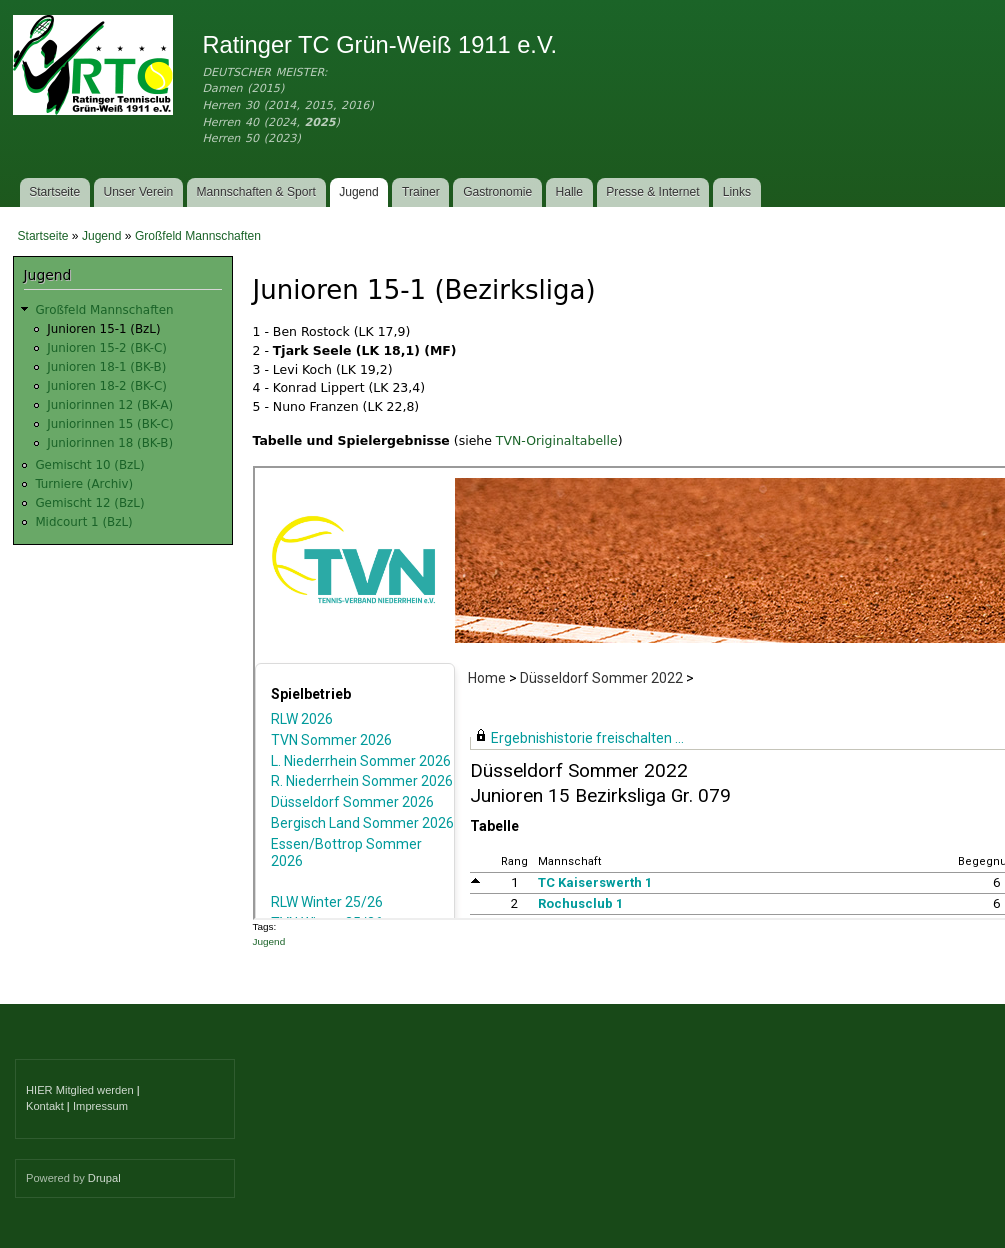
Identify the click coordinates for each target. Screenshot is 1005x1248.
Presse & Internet (652, 192)
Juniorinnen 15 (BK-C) (110, 424)
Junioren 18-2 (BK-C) (107, 386)
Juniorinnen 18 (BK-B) (110, 443)
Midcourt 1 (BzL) (83, 522)
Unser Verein (138, 192)
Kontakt (45, 1106)
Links (737, 192)
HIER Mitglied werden (80, 1090)
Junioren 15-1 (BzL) (103, 329)
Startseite (54, 192)
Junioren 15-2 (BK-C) (107, 348)
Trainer (421, 192)
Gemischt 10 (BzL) (89, 465)
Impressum (100, 1106)
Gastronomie (497, 192)
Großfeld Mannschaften (198, 236)
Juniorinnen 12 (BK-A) (110, 405)
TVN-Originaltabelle (557, 440)
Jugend (359, 192)
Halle (570, 192)
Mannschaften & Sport (255, 192)
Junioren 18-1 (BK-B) (106, 367)
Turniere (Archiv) (84, 484)
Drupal (104, 1178)
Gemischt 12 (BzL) (89, 503)
